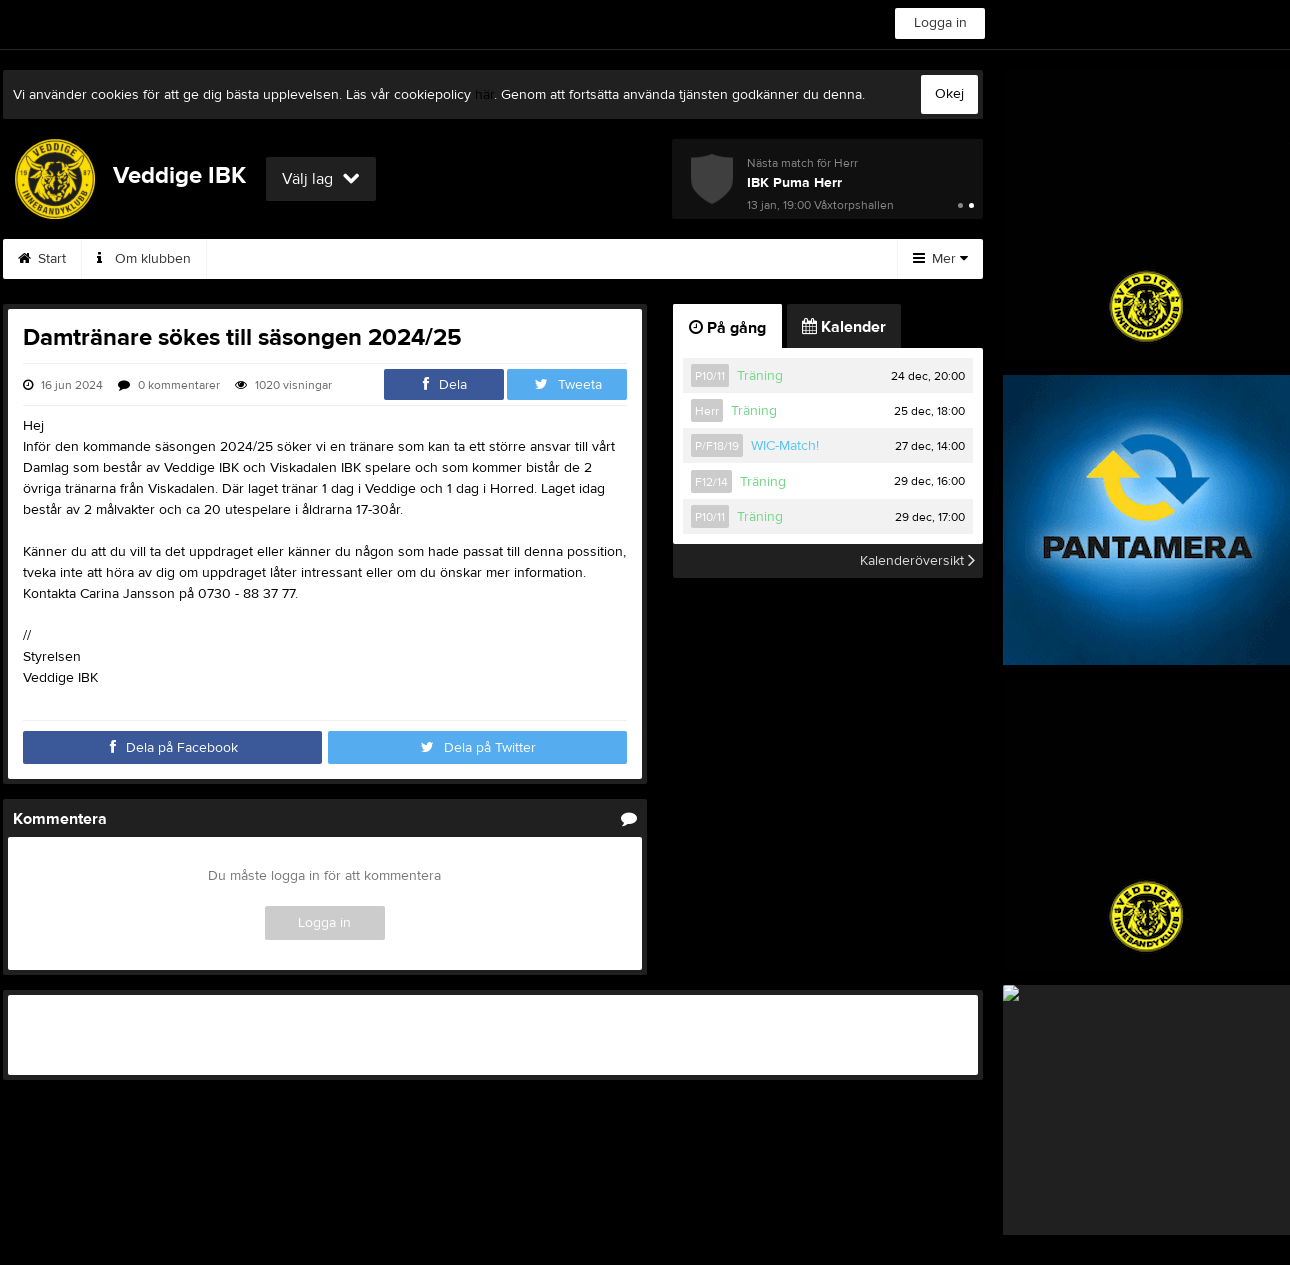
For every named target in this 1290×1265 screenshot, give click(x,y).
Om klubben (144, 259)
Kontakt (361, 259)
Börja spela (467, 259)
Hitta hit (797, 259)
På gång (727, 328)
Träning (760, 376)
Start (42, 259)
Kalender (579, 259)
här (484, 95)
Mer (940, 259)
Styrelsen (260, 259)
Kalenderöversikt (917, 561)
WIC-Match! (785, 446)
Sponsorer (691, 259)
